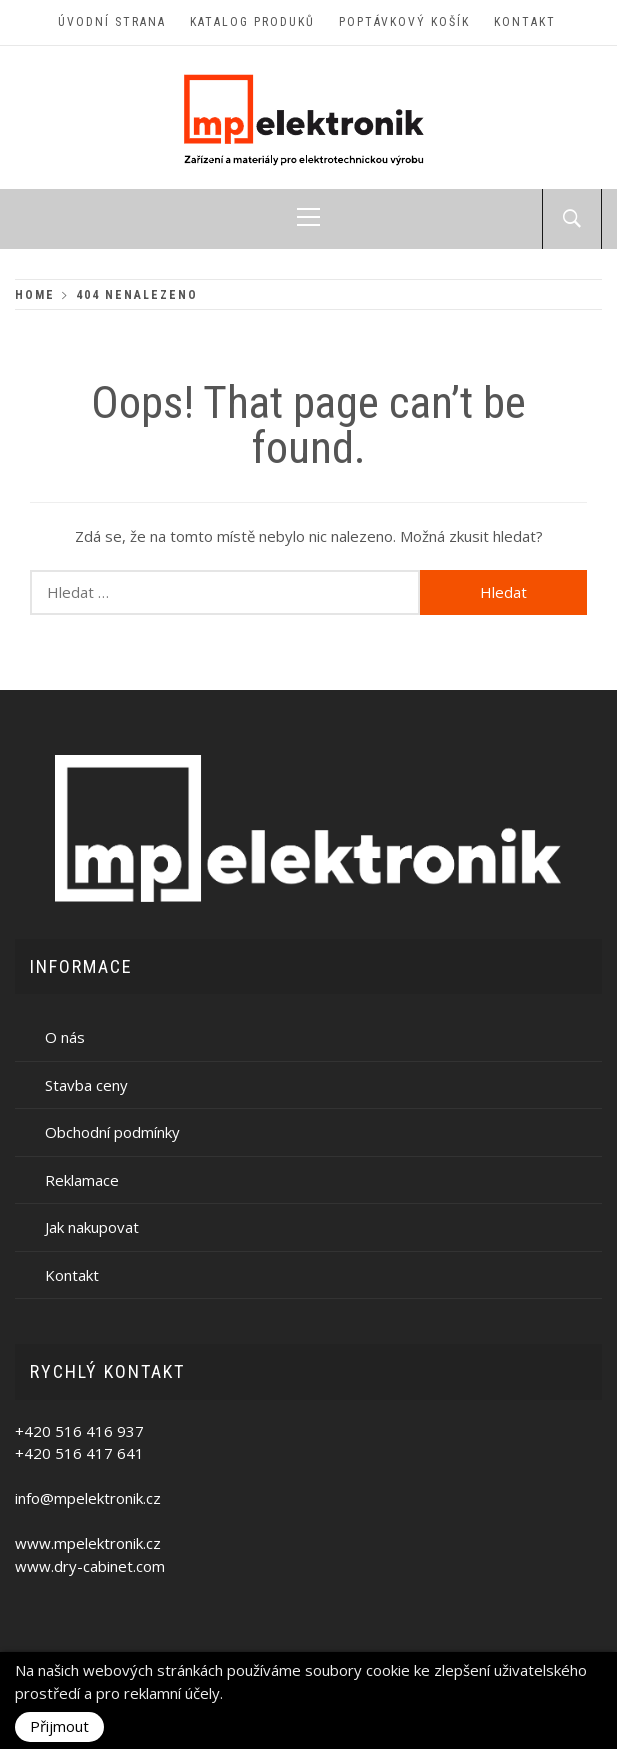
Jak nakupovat (92, 1227)
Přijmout (59, 1726)
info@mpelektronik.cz (88, 1498)
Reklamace (82, 1180)
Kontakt (525, 22)
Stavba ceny (86, 1085)
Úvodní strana (112, 22)
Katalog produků (252, 22)
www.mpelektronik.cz (88, 1543)
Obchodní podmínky (112, 1132)
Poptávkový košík (404, 22)
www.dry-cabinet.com (90, 1566)
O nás (65, 1037)
